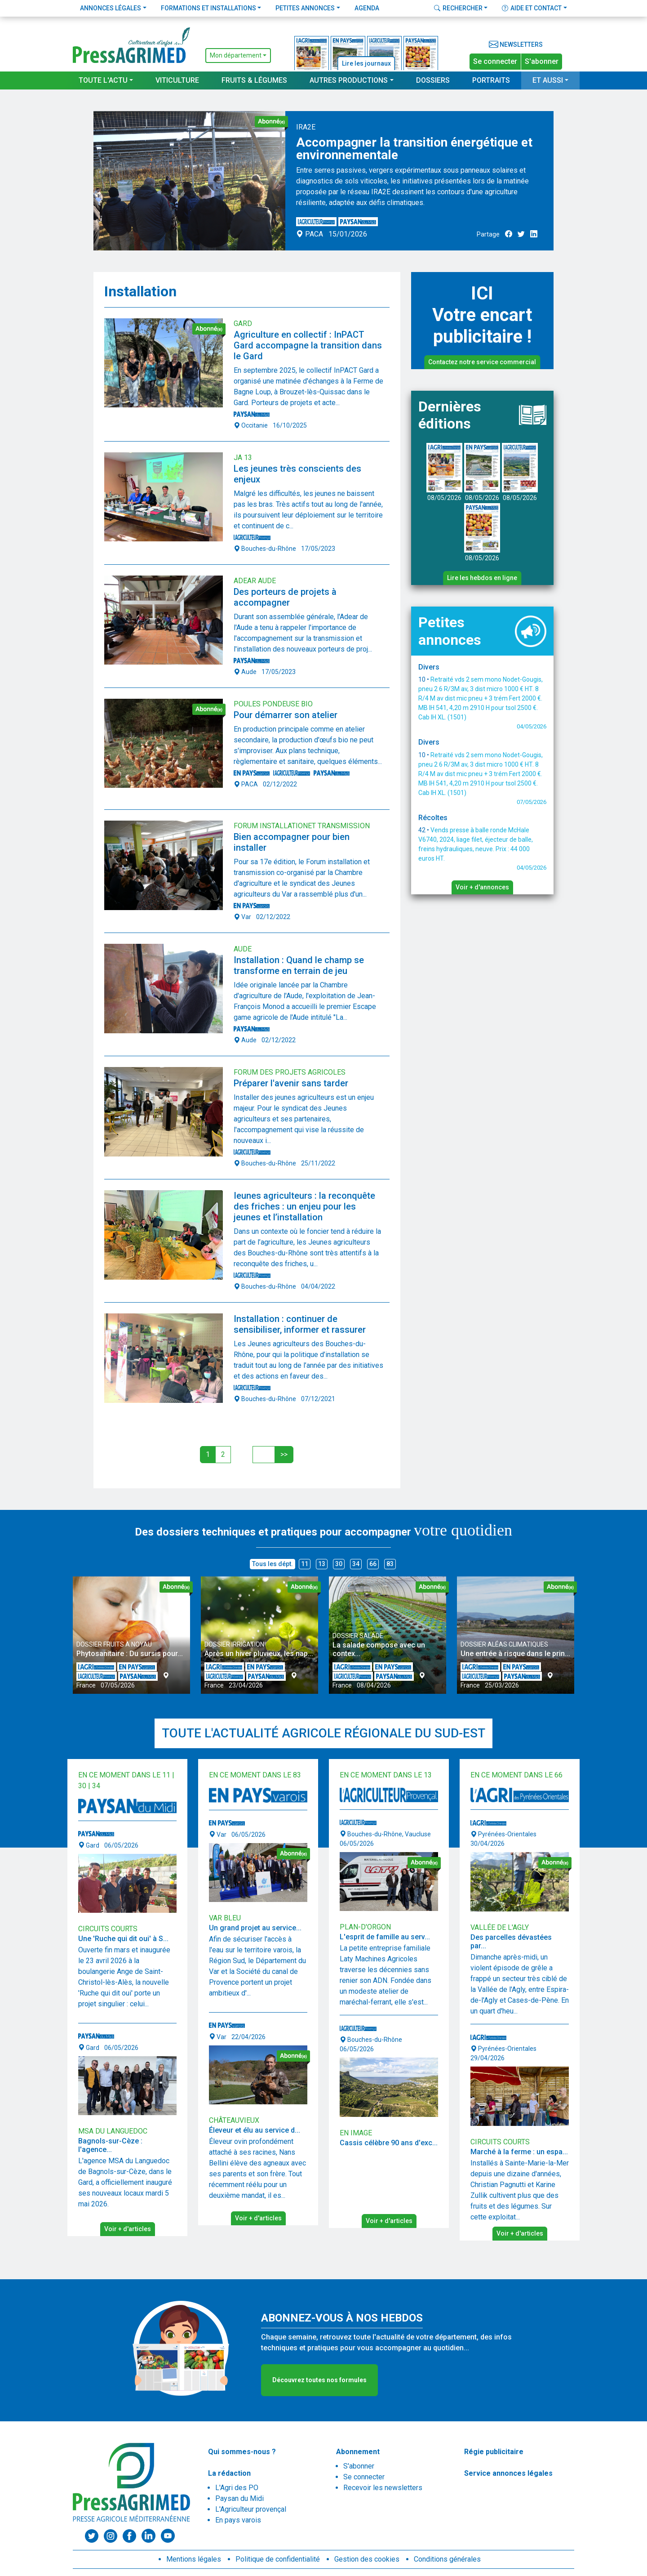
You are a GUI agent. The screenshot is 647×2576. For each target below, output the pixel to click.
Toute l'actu (103, 80)
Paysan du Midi (239, 2498)
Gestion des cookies (366, 2559)
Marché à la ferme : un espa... (519, 2151)
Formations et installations (208, 8)
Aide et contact (532, 8)
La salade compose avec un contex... (378, 1649)
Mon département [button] (235, 55)
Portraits (491, 80)
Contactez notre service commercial (482, 362)
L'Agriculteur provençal (250, 2509)
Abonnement (358, 2451)
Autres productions (349, 80)
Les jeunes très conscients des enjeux (297, 474)
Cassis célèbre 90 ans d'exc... (389, 2142)
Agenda (367, 8)
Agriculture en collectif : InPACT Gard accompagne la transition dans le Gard (308, 345)
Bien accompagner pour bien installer (292, 842)
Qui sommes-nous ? (242, 2451)
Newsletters (516, 44)
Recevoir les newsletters (382, 2487)
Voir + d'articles (127, 2228)
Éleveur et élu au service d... (254, 2130)
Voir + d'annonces (482, 887)
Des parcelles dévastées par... (511, 1941)
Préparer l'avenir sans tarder (291, 1083)
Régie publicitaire (493, 2451)
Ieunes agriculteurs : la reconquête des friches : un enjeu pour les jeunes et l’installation (304, 1206)
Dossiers (433, 80)
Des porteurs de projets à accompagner (285, 597)
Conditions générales (447, 2559)
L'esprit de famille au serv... (385, 1937)
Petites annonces (305, 8)
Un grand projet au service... (255, 1928)
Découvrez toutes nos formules (319, 2380)
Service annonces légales (508, 2473)
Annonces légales (110, 8)
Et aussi (547, 80)
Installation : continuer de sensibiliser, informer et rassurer (300, 1324)
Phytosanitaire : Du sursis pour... (129, 1653)
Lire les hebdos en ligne (482, 577)
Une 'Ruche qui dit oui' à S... (123, 1938)
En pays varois (238, 2520)
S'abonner (541, 61)
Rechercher (458, 8)
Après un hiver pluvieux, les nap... (258, 1653)
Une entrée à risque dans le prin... (515, 1653)
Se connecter (495, 61)
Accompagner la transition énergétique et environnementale (414, 148)
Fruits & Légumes (254, 80)
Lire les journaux (366, 63)
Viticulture (177, 80)
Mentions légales (193, 2559)
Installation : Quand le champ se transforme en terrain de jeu (299, 965)
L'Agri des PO (236, 2487)
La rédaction (229, 2473)
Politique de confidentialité (277, 2559)
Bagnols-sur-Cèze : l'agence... (110, 2145)
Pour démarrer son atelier (285, 715)
